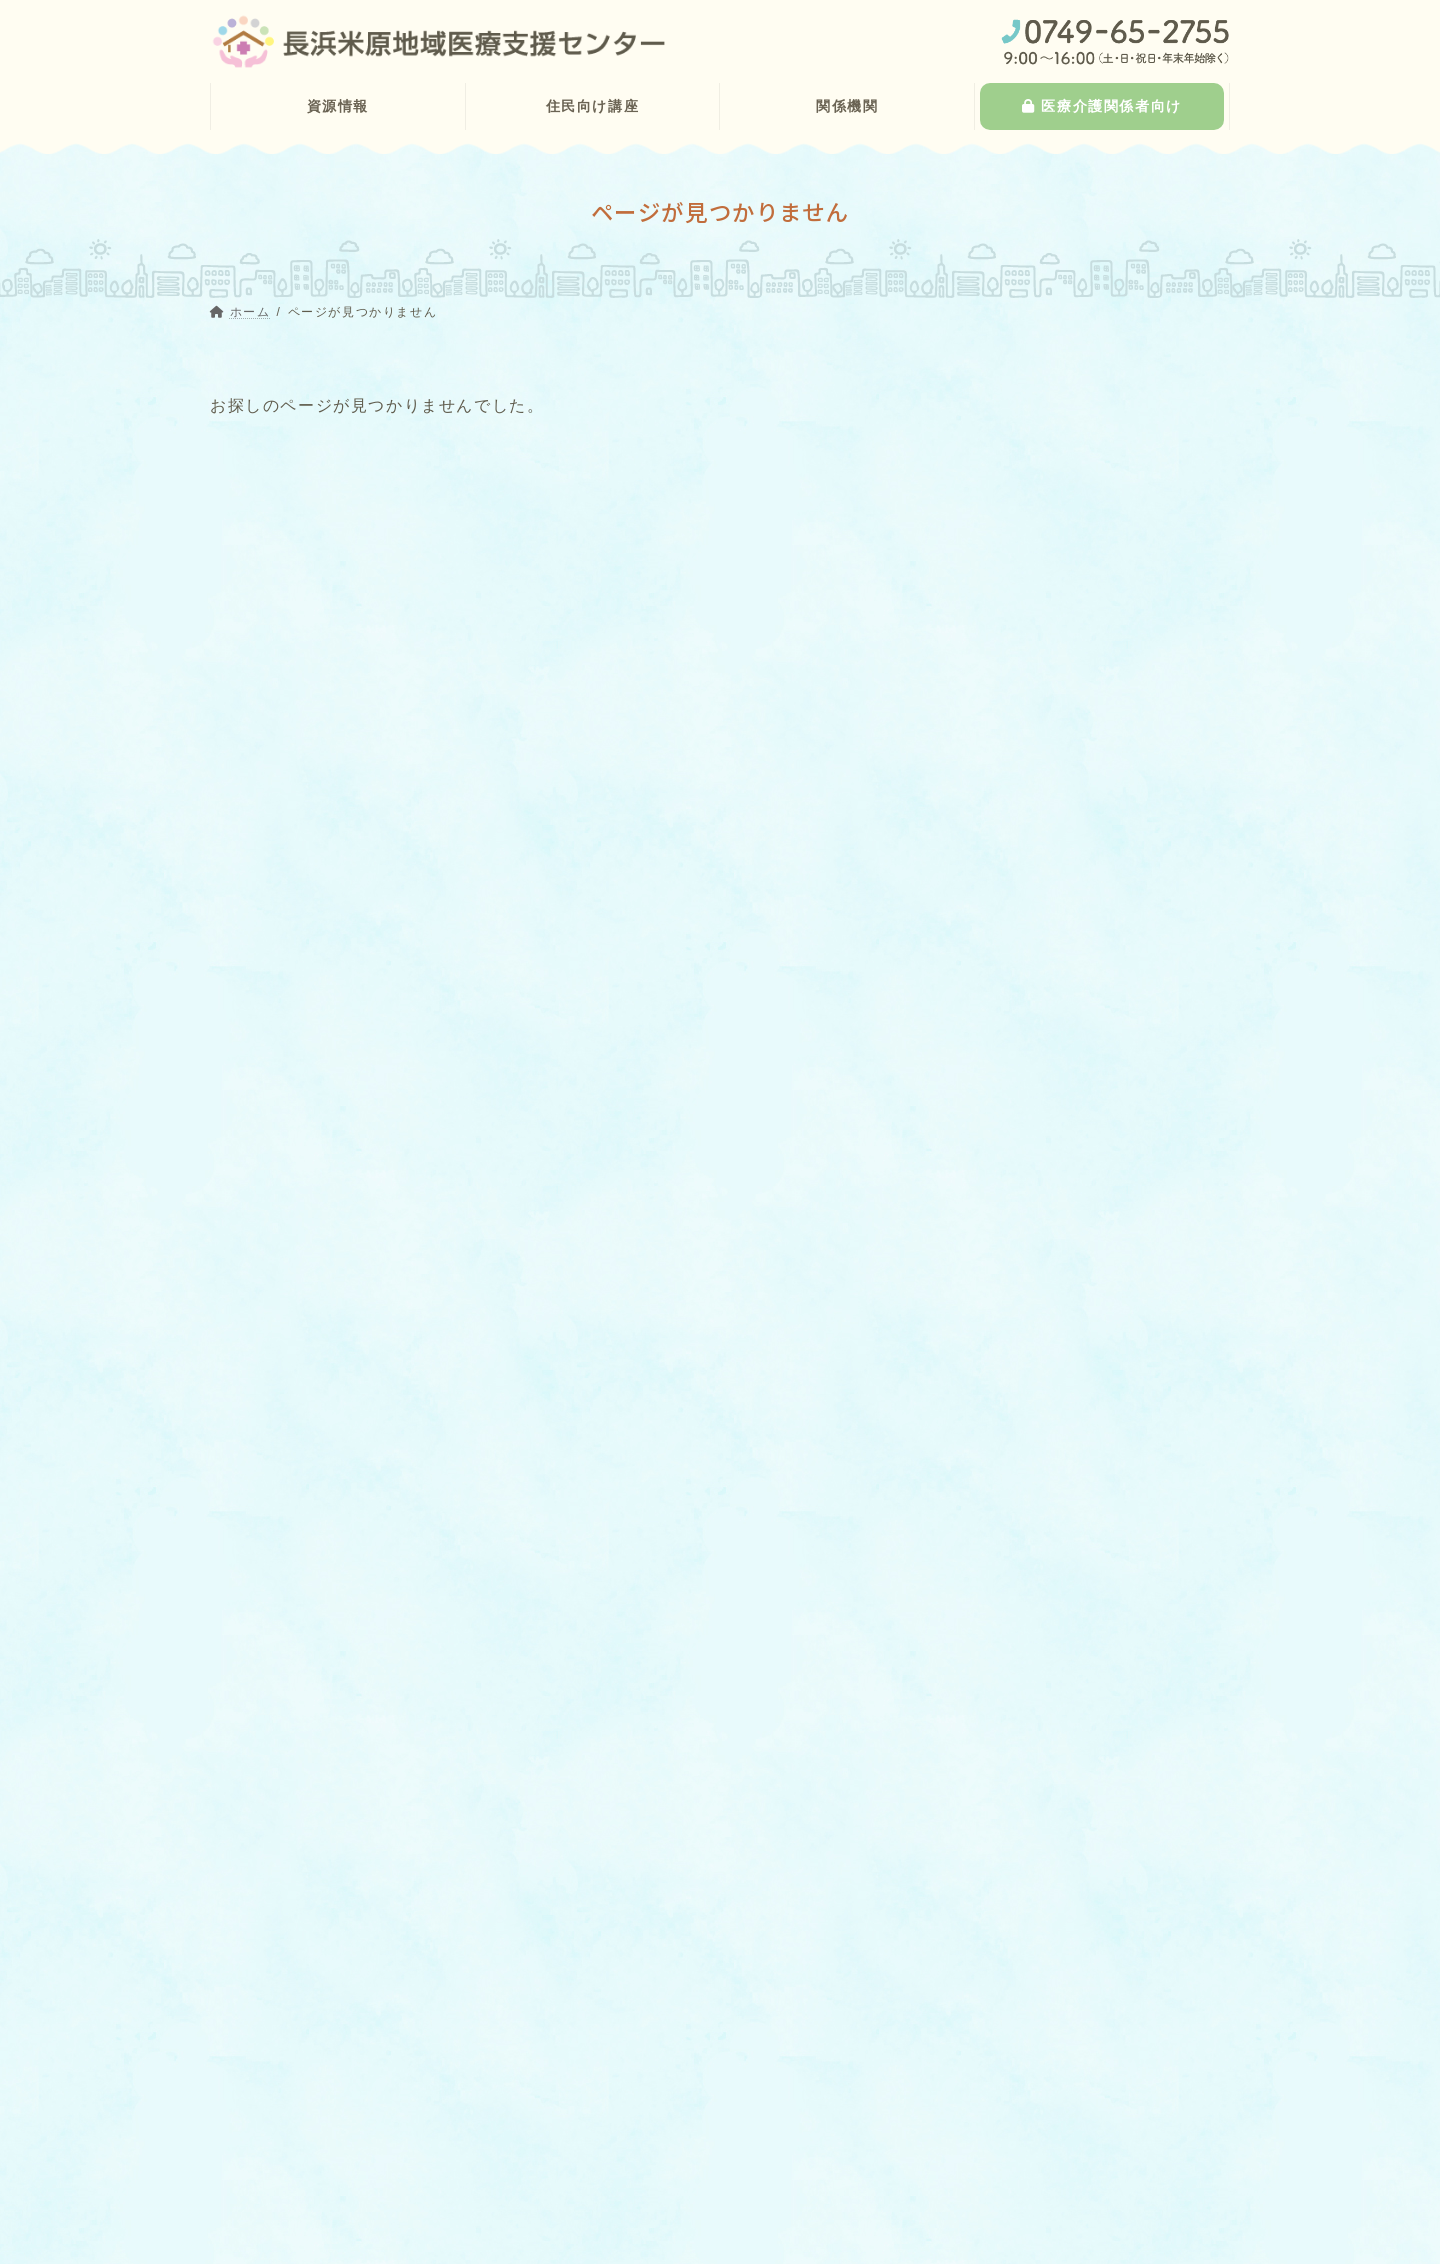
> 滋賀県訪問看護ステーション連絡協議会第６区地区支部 (727, 2143)
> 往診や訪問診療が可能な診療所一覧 (361, 2100)
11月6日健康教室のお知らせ (1059, 1252)
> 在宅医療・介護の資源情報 (322, 2066)
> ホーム (249, 1996)
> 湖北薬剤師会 (631, 2100)
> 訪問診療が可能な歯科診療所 (341, 2135)
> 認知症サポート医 (307, 2240)
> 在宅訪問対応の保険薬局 (327, 2170)
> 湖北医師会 (625, 2031)
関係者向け (1103, 1126)
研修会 (984, 1495)
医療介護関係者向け (1070, 2006)
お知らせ (1106, 1227)
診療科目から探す (1017, 463)
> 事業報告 (606, 2187)
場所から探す (1000, 610)
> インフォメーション (640, 2222)
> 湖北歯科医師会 (638, 2066)
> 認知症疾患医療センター (327, 2205)
